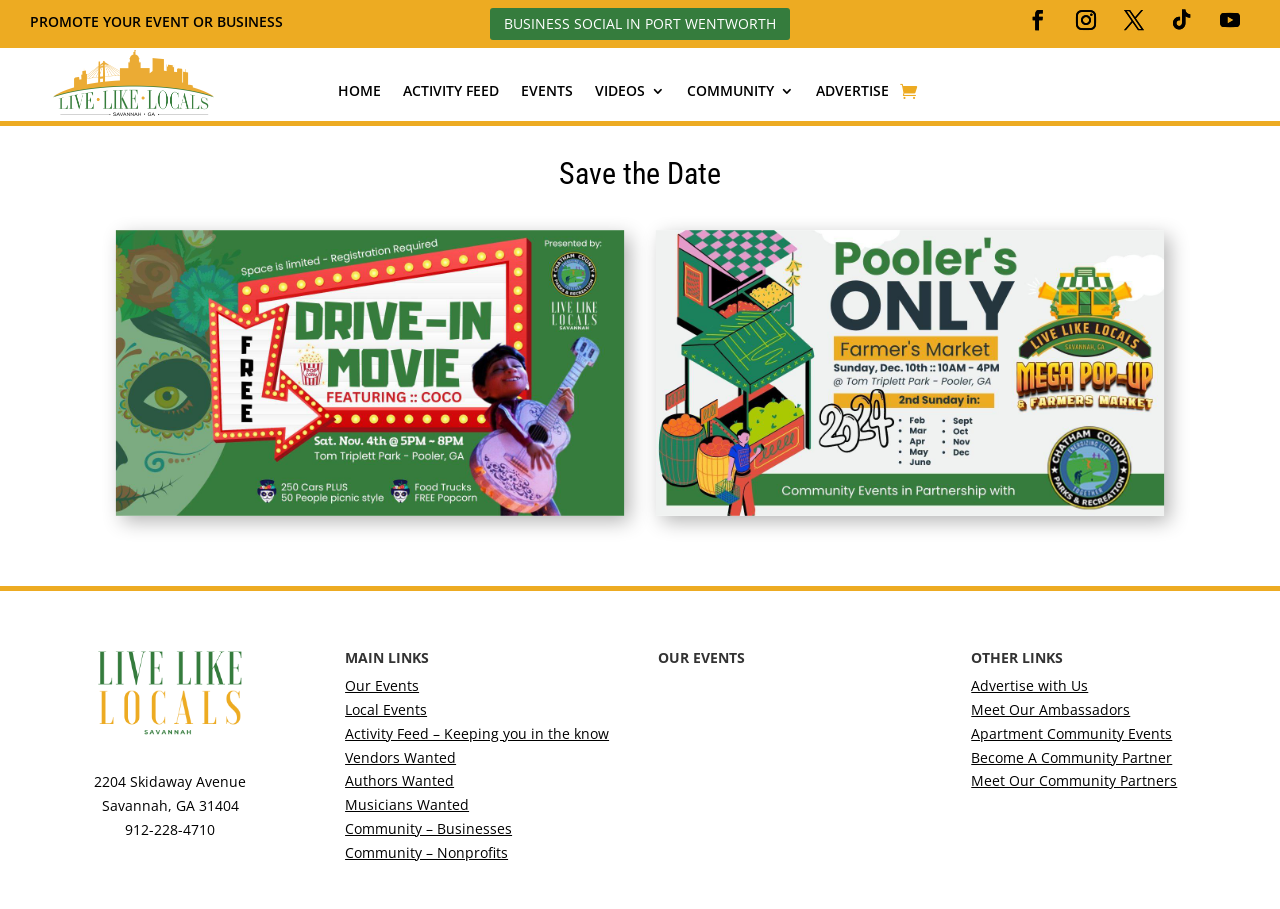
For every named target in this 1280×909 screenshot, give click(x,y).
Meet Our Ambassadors (1050, 709)
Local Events (386, 709)
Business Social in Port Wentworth (640, 23)
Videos (620, 91)
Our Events (382, 685)
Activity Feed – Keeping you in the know (477, 733)
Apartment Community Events (1071, 733)
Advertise (852, 91)
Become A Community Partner (1071, 757)
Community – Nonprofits (426, 852)
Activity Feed (451, 91)
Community (730, 91)
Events (547, 91)
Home (359, 91)
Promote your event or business (158, 21)
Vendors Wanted (400, 757)
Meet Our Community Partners (1074, 780)
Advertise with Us (1029, 685)
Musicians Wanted (407, 804)
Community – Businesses (428, 828)
